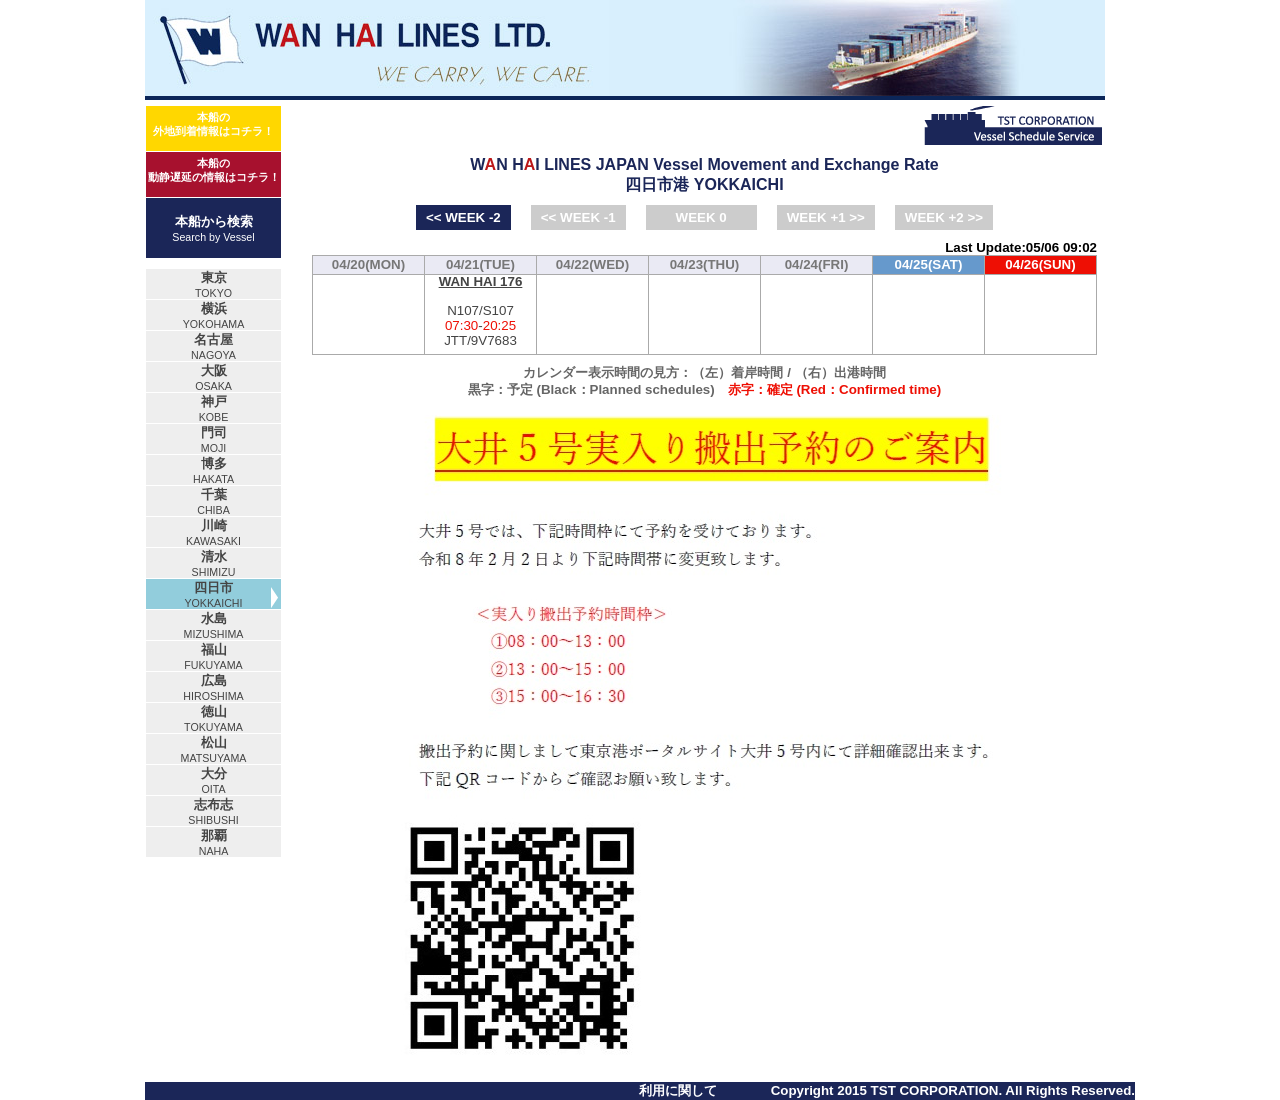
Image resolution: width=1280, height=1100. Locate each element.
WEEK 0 (701, 217)
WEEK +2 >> (944, 217)
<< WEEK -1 (578, 217)
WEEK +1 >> (826, 217)
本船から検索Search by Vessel (213, 228)
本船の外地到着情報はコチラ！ (213, 124)
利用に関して (678, 1090)
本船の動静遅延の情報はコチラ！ (214, 170)
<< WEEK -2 (463, 217)
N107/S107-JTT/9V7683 (480, 311)
